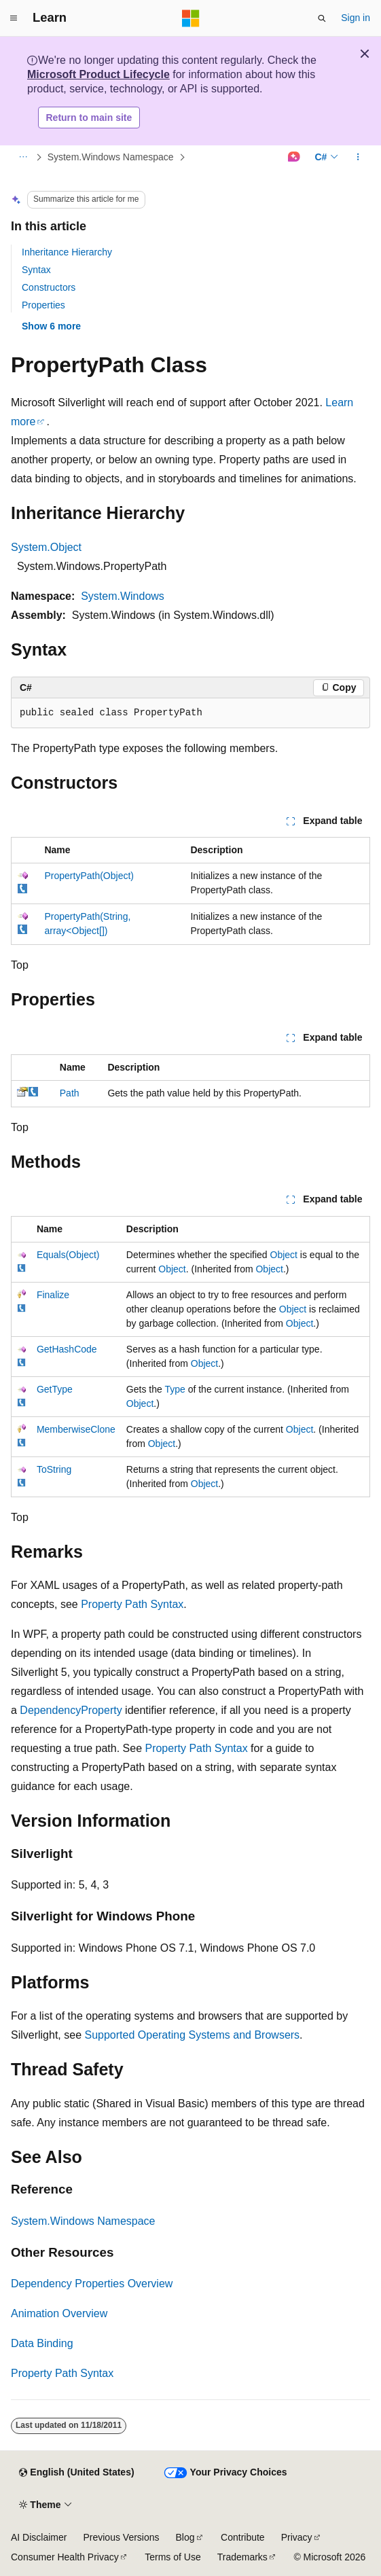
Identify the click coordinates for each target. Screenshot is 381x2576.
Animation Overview (59, 2313)
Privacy (296, 2537)
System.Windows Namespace (111, 156)
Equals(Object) (68, 1254)
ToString (54, 1469)
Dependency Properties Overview (92, 2283)
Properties (43, 305)
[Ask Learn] (293, 157)
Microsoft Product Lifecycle (98, 74)
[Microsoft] (191, 18)
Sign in (355, 17)
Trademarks (242, 2557)
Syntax (36, 269)
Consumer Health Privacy (65, 2557)
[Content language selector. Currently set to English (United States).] (76, 2473)
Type (174, 1389)
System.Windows (122, 596)
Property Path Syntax (132, 1604)
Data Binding (42, 2343)
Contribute (243, 2537)
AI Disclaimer (39, 2537)
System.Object (46, 547)
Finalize (53, 1294)
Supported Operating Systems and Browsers (192, 2035)
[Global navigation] (13, 18)
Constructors (48, 287)
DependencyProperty (71, 1710)
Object (283, 1254)
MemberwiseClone (76, 1429)
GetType (55, 1389)
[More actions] (358, 157)
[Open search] (321, 18)
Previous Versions (121, 2537)
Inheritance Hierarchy (67, 252)
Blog (185, 2537)
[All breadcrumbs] (23, 157)
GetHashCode (67, 1349)
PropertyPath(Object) (89, 875)
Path (69, 1093)
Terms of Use (172, 2557)
